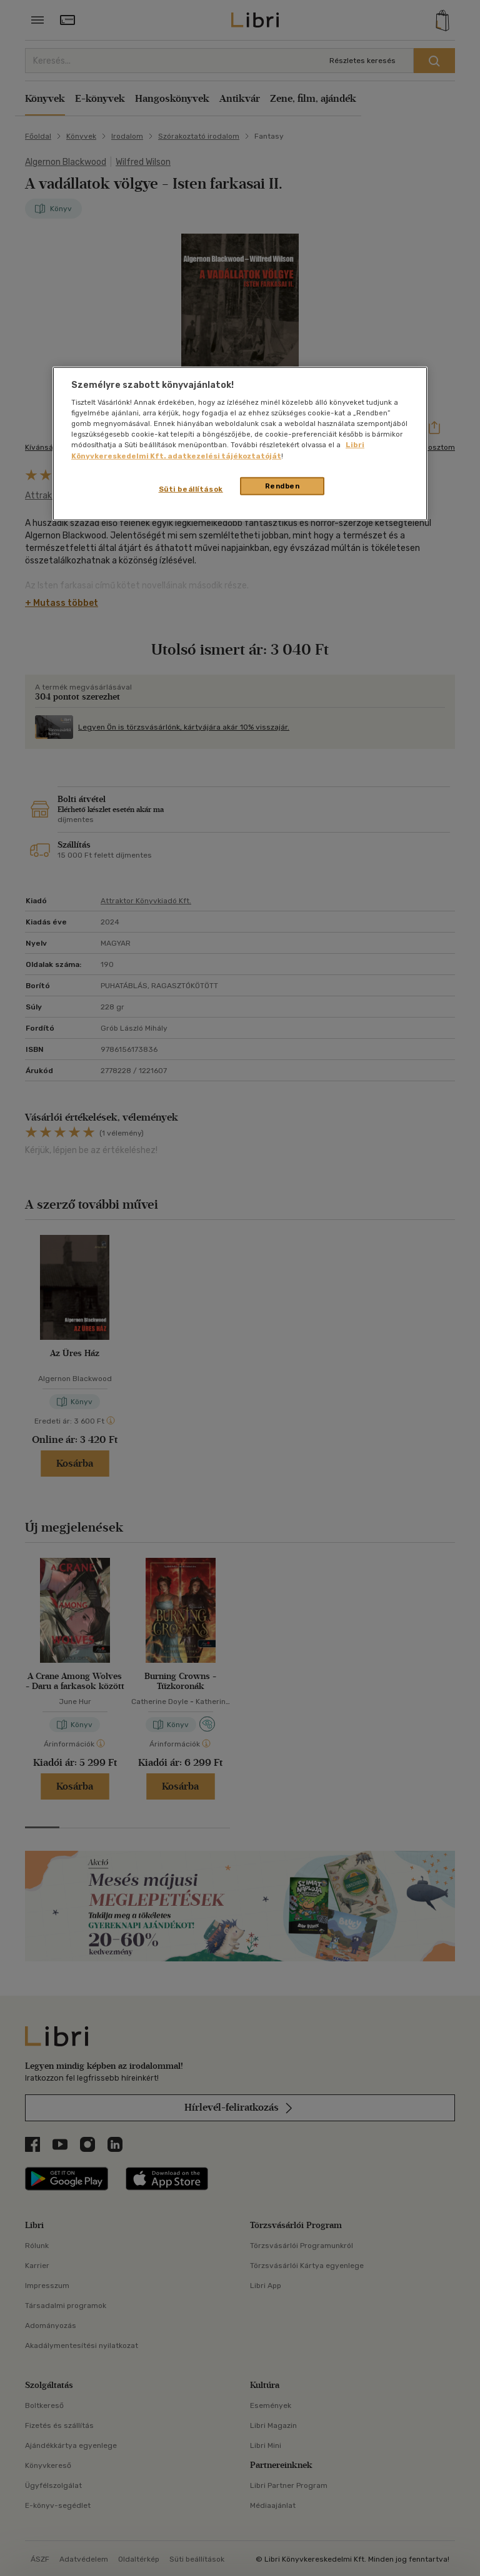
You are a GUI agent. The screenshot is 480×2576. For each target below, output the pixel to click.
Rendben (282, 485)
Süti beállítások (191, 488)
